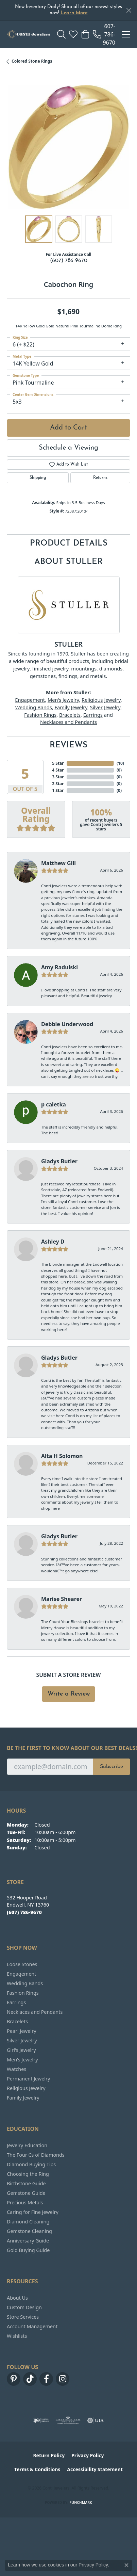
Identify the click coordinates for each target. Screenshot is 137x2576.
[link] (104, 34)
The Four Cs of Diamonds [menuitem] (36, 2155)
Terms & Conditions (37, 2469)
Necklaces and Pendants (68, 721)
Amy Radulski (59, 967)
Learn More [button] (74, 13)
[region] (68, 147)
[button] (61, 34)
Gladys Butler (59, 1161)
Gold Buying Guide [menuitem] (28, 2250)
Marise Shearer (61, 1599)
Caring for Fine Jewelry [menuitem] (32, 2212)
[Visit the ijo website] (41, 2420)
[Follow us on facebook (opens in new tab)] (46, 2379)
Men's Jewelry (63, 699)
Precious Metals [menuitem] (25, 2202)
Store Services (23, 2317)
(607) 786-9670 (68, 260)
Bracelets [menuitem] (17, 2021)
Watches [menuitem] (16, 2069)
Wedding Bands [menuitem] (25, 1983)
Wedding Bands (33, 707)
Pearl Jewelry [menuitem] (21, 2031)
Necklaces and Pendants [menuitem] (35, 2012)
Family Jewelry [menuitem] (23, 2097)
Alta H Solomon (62, 1456)
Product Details (68, 543)
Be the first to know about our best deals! (68, 1748)
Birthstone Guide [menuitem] (26, 2183)
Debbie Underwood (67, 1024)
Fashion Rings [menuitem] (23, 1993)
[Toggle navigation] (126, 34)
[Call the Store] (24, 1912)
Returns (100, 478)
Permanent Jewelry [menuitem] (28, 2078)
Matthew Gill (58, 863)
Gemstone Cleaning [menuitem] (29, 2231)
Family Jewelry (70, 707)
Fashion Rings (40, 714)
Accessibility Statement (95, 2469)
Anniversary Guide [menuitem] (28, 2240)
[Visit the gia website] (95, 2420)
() (119, 763)
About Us (17, 2298)
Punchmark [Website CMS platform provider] (80, 2502)
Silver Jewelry (105, 707)
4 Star (58, 770)
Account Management (32, 2326)
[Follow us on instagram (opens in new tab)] (62, 2379)
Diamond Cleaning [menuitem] (28, 2221)
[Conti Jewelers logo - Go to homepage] (28, 34)
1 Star (58, 790)
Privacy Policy (87, 2455)
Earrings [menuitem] (16, 2002)
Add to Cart (68, 427)
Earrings (93, 714)
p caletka (53, 1104)
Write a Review (69, 1694)
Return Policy (49, 2455)
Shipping (38, 478)
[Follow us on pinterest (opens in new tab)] (13, 2379)
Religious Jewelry (101, 699)
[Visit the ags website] (68, 2420)
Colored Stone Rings (32, 61)
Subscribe (111, 1766)
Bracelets (70, 714)
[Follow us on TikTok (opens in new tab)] (30, 2379)
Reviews (68, 745)
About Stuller (68, 562)
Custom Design (24, 2307)
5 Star (58, 763)
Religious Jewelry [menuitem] (26, 2088)
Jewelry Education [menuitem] (27, 2145)
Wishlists (17, 2336)
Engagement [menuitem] (21, 1974)
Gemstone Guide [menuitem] (26, 2193)
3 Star (58, 777)
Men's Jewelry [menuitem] (22, 2059)
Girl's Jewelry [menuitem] (21, 2050)
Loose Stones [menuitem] (22, 1964)
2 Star (58, 784)
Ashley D (53, 1241)
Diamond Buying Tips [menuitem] (31, 2164)
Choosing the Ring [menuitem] (28, 2174)
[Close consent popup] (126, 2565)
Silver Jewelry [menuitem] (22, 2040)
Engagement (30, 699)
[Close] (128, 10)
